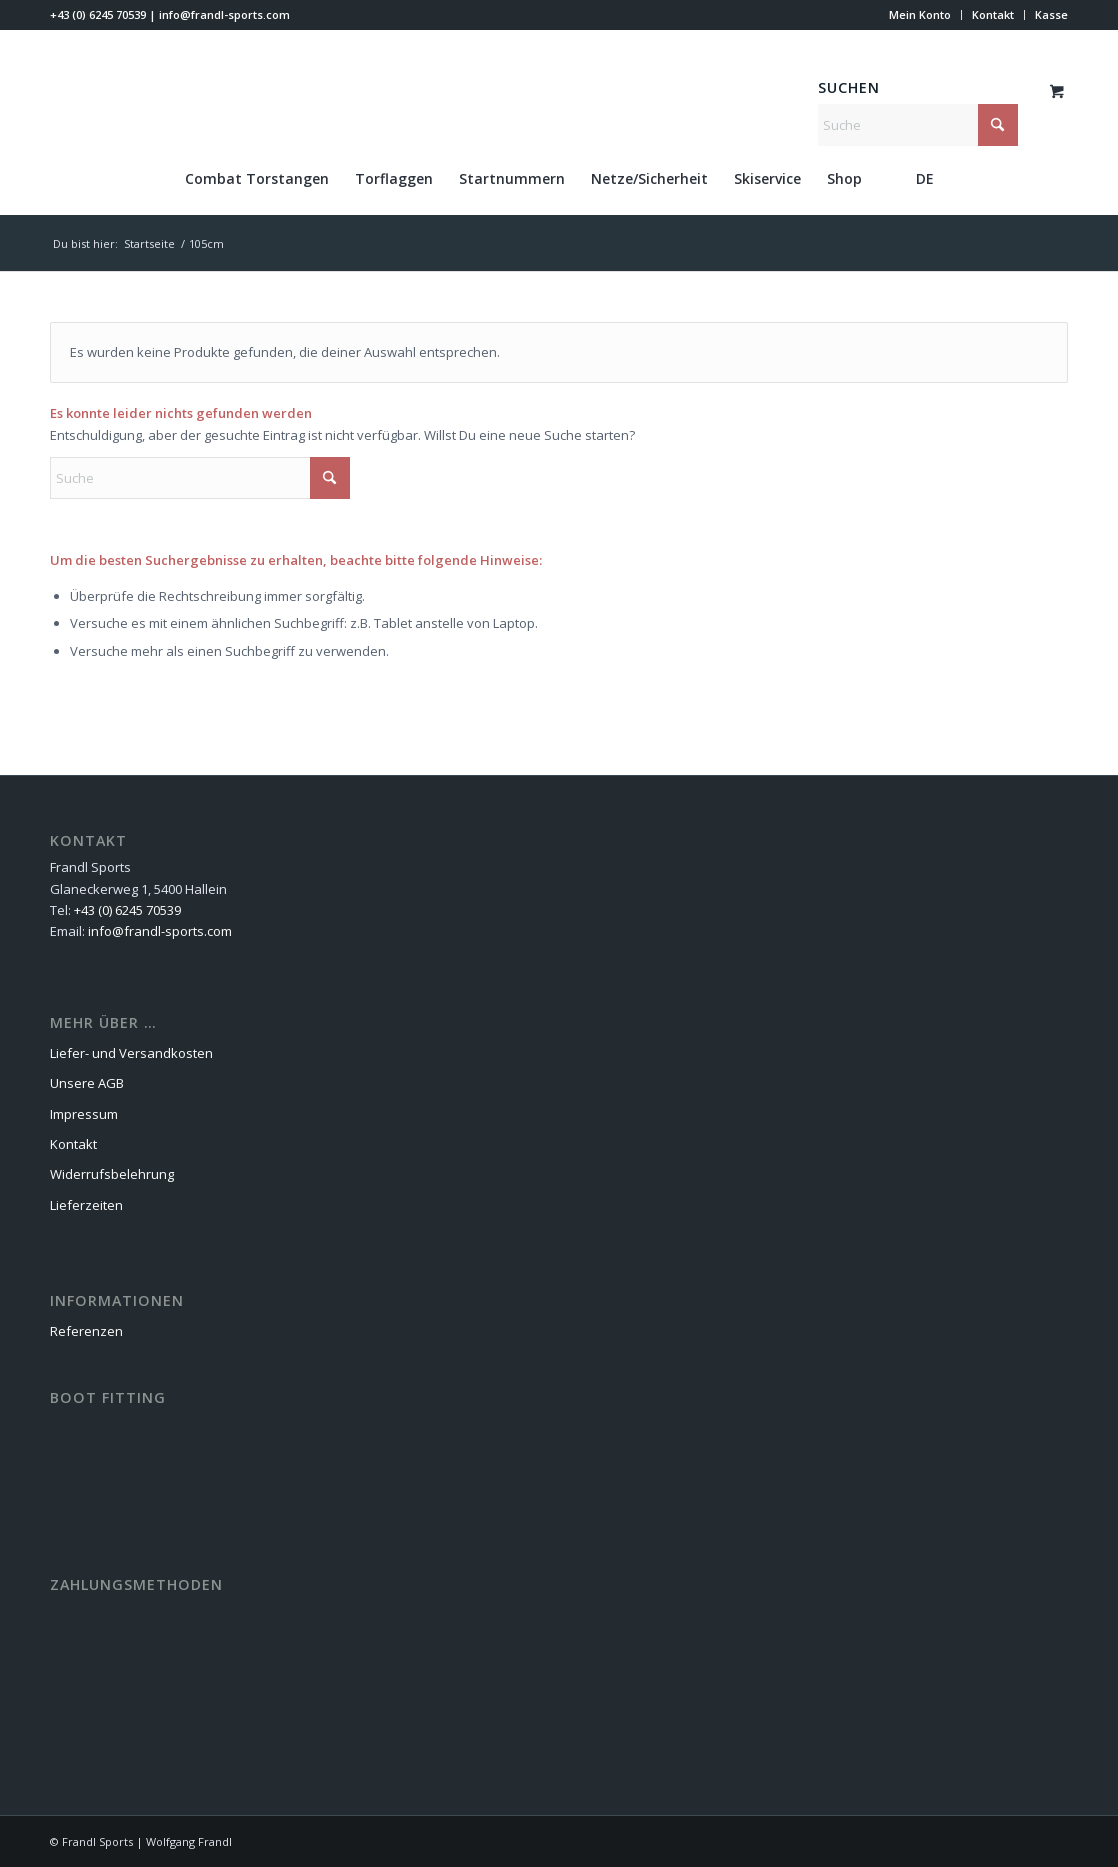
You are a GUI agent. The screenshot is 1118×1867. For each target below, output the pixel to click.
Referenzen (86, 1331)
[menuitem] (920, 15)
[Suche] (918, 125)
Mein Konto (920, 14)
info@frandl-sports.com (224, 14)
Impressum (84, 1114)
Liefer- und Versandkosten (131, 1053)
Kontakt (993, 14)
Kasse (1051, 14)
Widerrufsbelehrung (112, 1174)
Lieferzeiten (86, 1205)
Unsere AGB (87, 1083)
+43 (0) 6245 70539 (98, 14)
